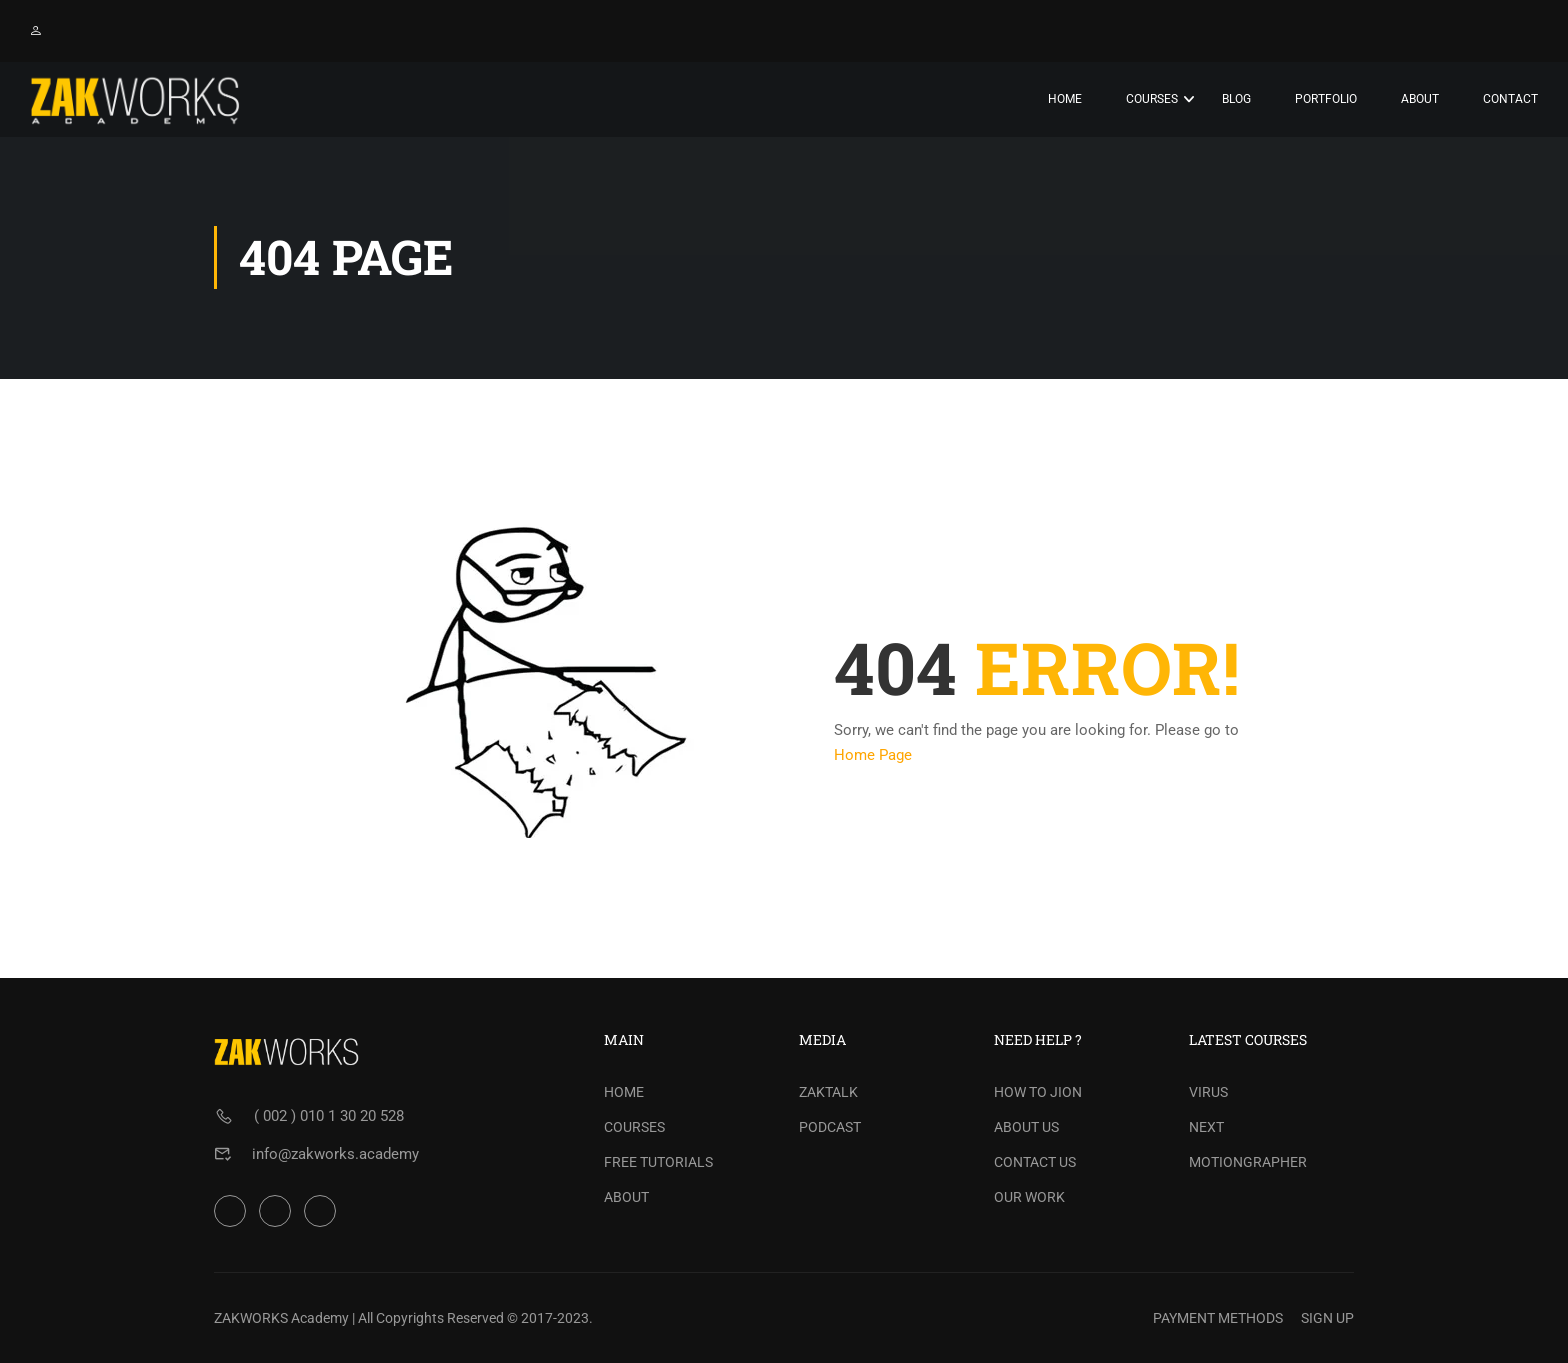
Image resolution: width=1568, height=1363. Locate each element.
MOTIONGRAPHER (1248, 1162)
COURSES (634, 1127)
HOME (624, 1092)
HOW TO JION (1038, 1092)
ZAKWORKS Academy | (284, 1318)
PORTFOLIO (1326, 99)
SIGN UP (1327, 1318)
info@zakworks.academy (335, 1154)
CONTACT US (1035, 1162)
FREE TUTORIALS (658, 1162)
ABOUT (626, 1197)
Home (1065, 99)
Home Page (873, 756)
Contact (1510, 99)
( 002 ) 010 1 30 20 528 (329, 1116)
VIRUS (1208, 1092)
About (1420, 99)
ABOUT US (1026, 1127)
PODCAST (830, 1127)
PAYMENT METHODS (1218, 1318)
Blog (1236, 99)
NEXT (1206, 1127)
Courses (1152, 99)
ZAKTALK (828, 1092)
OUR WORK (1029, 1197)
